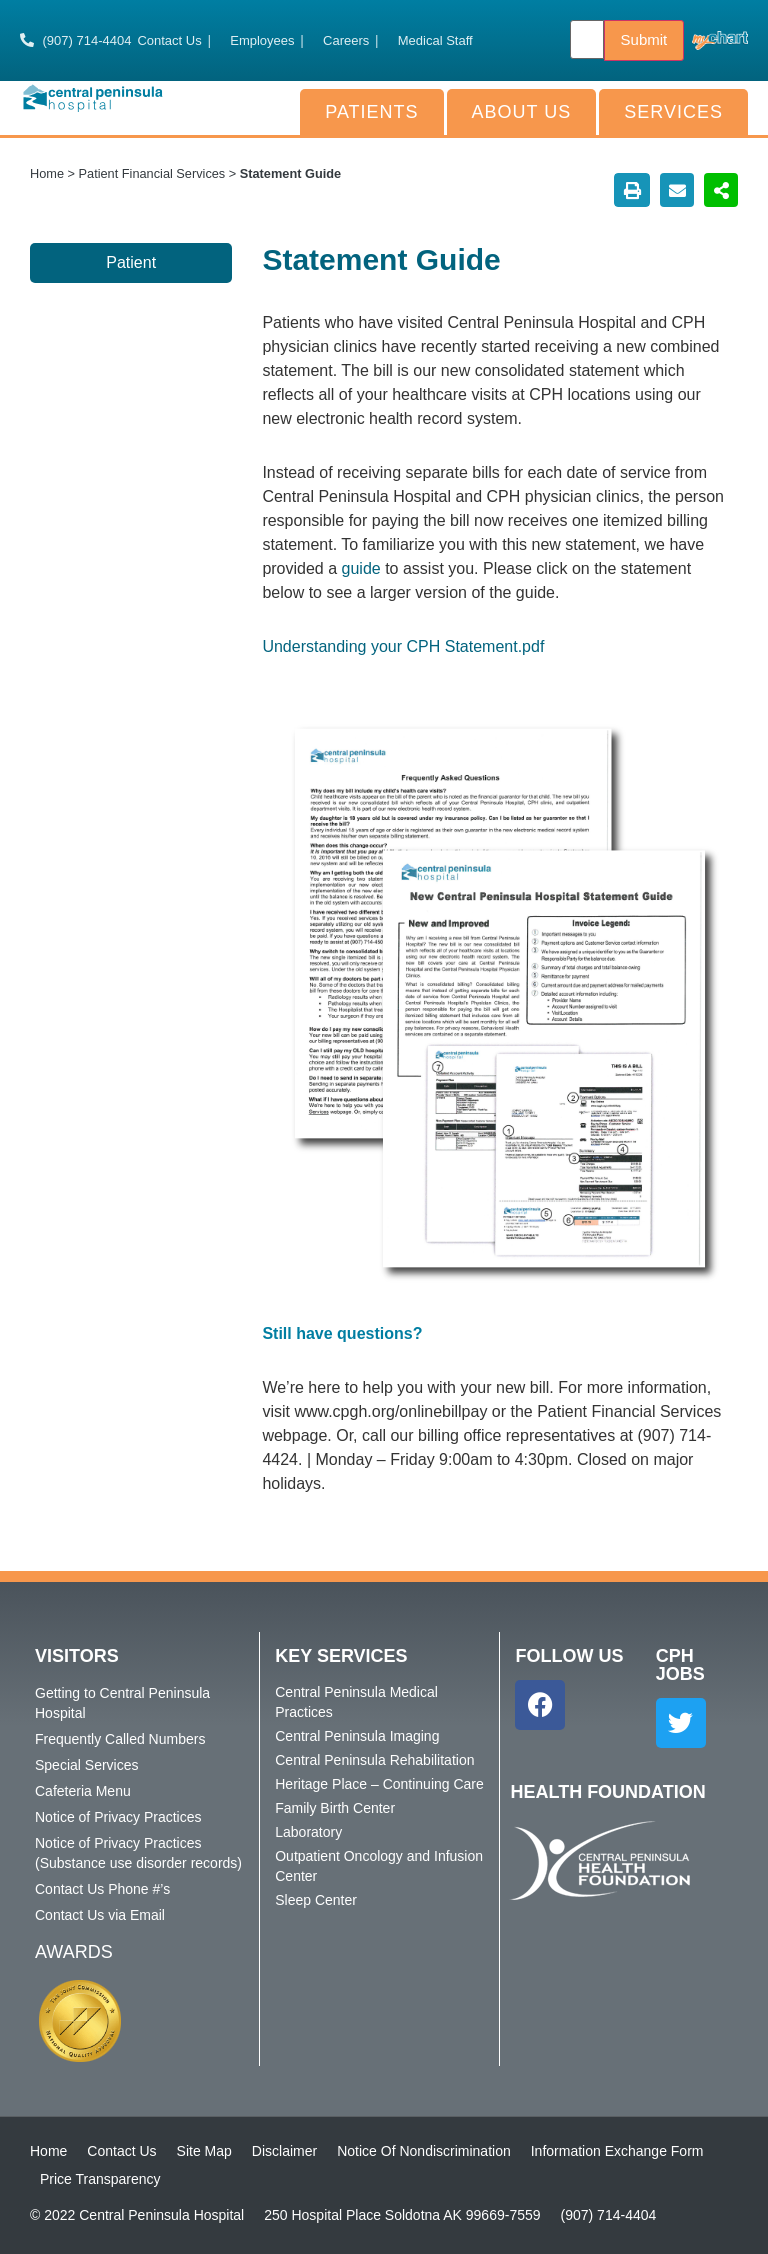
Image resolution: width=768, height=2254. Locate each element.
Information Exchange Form (617, 2151)
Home (47, 173)
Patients (371, 112)
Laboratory (308, 1832)
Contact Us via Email (100, 1915)
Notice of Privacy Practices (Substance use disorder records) (138, 1853)
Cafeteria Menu (83, 1791)
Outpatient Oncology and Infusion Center (379, 1866)
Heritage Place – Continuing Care (379, 1784)
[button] (632, 190)
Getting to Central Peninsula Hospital (122, 1703)
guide (364, 568)
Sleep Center (316, 1900)
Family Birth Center (335, 1808)
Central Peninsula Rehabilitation (374, 1760)
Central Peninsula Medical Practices (356, 1702)
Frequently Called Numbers (120, 1739)
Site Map (204, 2151)
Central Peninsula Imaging (357, 1736)
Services (673, 112)
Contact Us (121, 2151)
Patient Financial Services (152, 173)
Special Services (87, 1765)
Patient (131, 262)
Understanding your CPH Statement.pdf (403, 646)
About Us (522, 112)
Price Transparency (100, 2179)
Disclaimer (284, 2151)
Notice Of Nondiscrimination (424, 2151)
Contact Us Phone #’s (102, 1889)
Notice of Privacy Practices (118, 1817)
